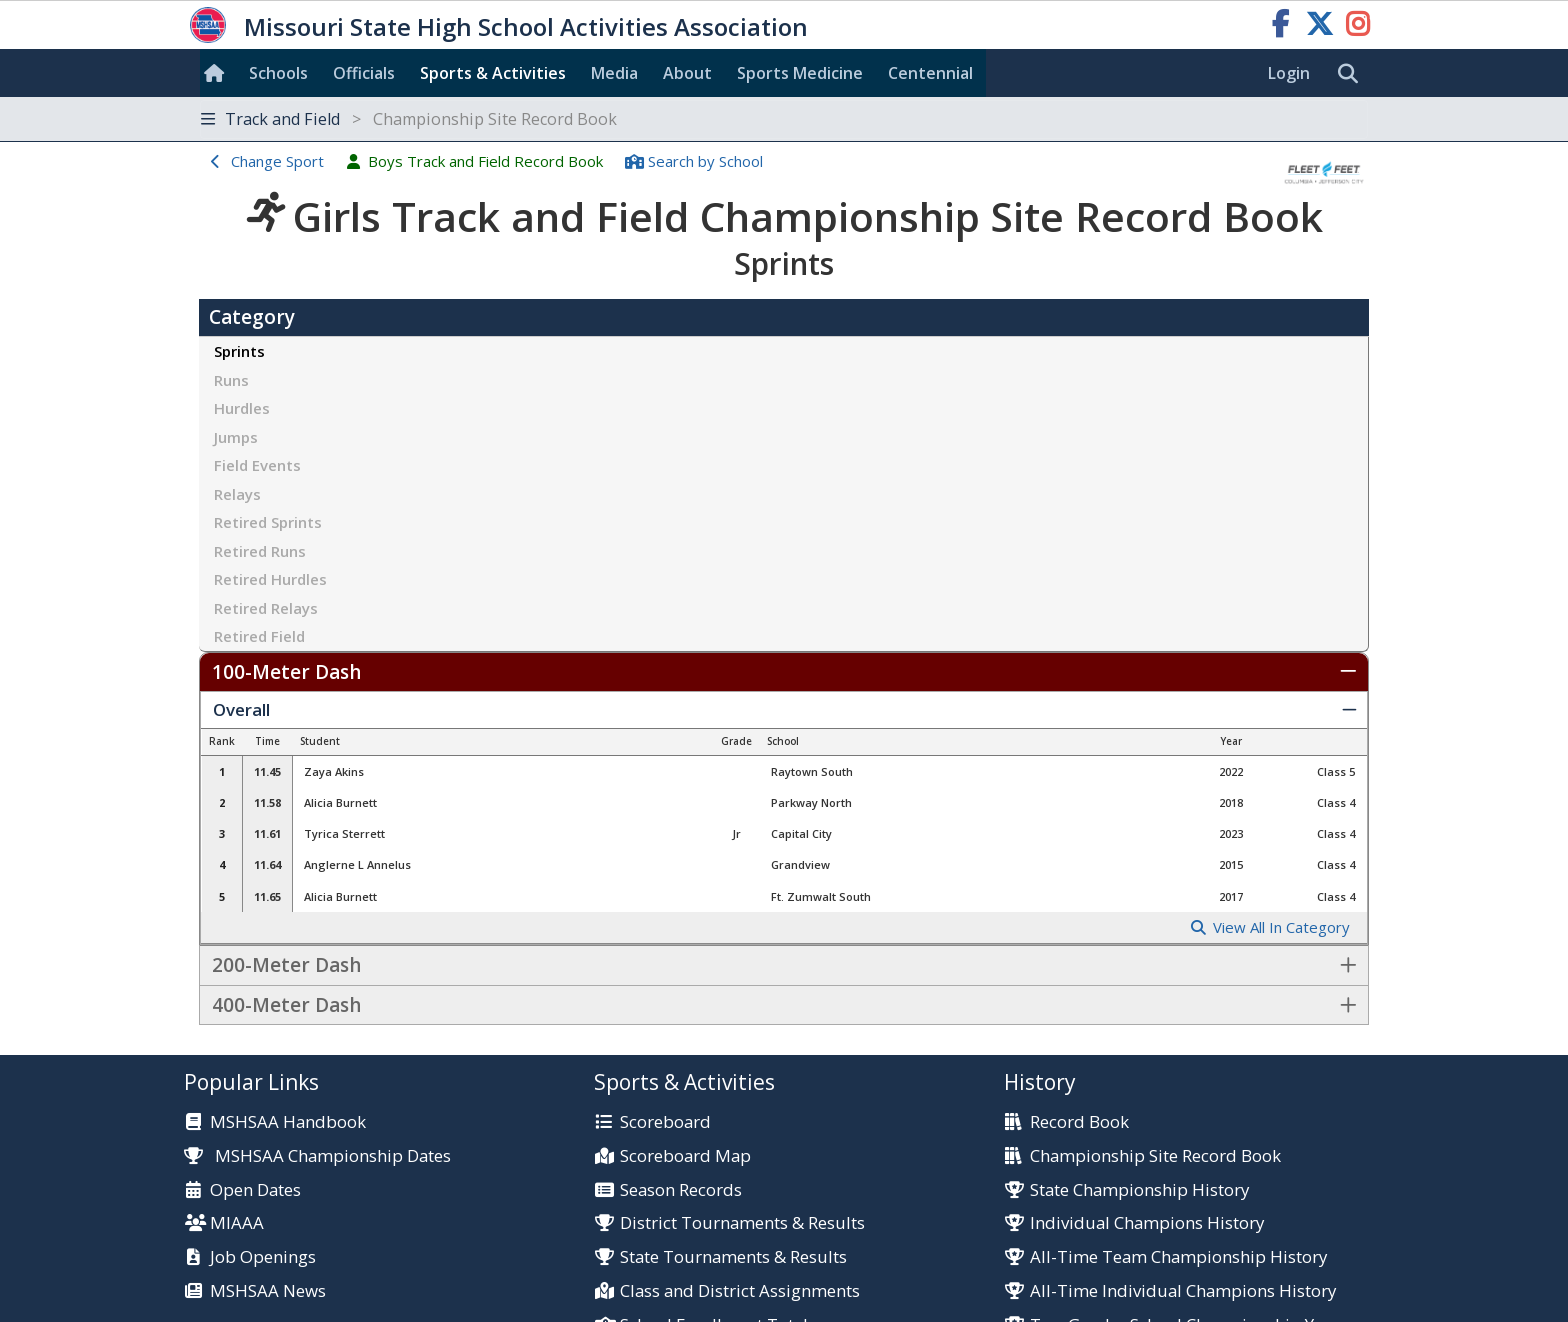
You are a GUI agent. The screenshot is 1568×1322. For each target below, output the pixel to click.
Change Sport (277, 161)
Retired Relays (266, 608)
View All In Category (1281, 927)
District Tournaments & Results (742, 1223)
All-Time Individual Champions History (1183, 1291)
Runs (231, 380)
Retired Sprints (268, 522)
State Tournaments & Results (733, 1257)
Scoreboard (665, 1122)
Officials (364, 73)
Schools (278, 73)
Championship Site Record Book (1155, 1156)
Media (614, 73)
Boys (485, 161)
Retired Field (259, 636)
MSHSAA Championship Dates (317, 1155)
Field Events (257, 465)
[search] (1353, 74)
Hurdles (242, 408)
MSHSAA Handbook (288, 1122)
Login (1289, 73)
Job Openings (263, 1257)
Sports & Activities (493, 73)
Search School (705, 161)
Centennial (930, 73)
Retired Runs (260, 551)
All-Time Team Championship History (1178, 1257)
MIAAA (237, 1223)
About (687, 73)
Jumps (236, 437)
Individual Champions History (1147, 1223)
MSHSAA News (268, 1291)
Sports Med (800, 73)
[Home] (218, 73)
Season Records (681, 1190)
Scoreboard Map (685, 1156)
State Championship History (1139, 1190)
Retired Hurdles (270, 579)
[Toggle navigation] (784, 119)
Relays (237, 494)
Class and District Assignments (740, 1291)
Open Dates (255, 1190)
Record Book (1079, 1122)
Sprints (239, 351)
